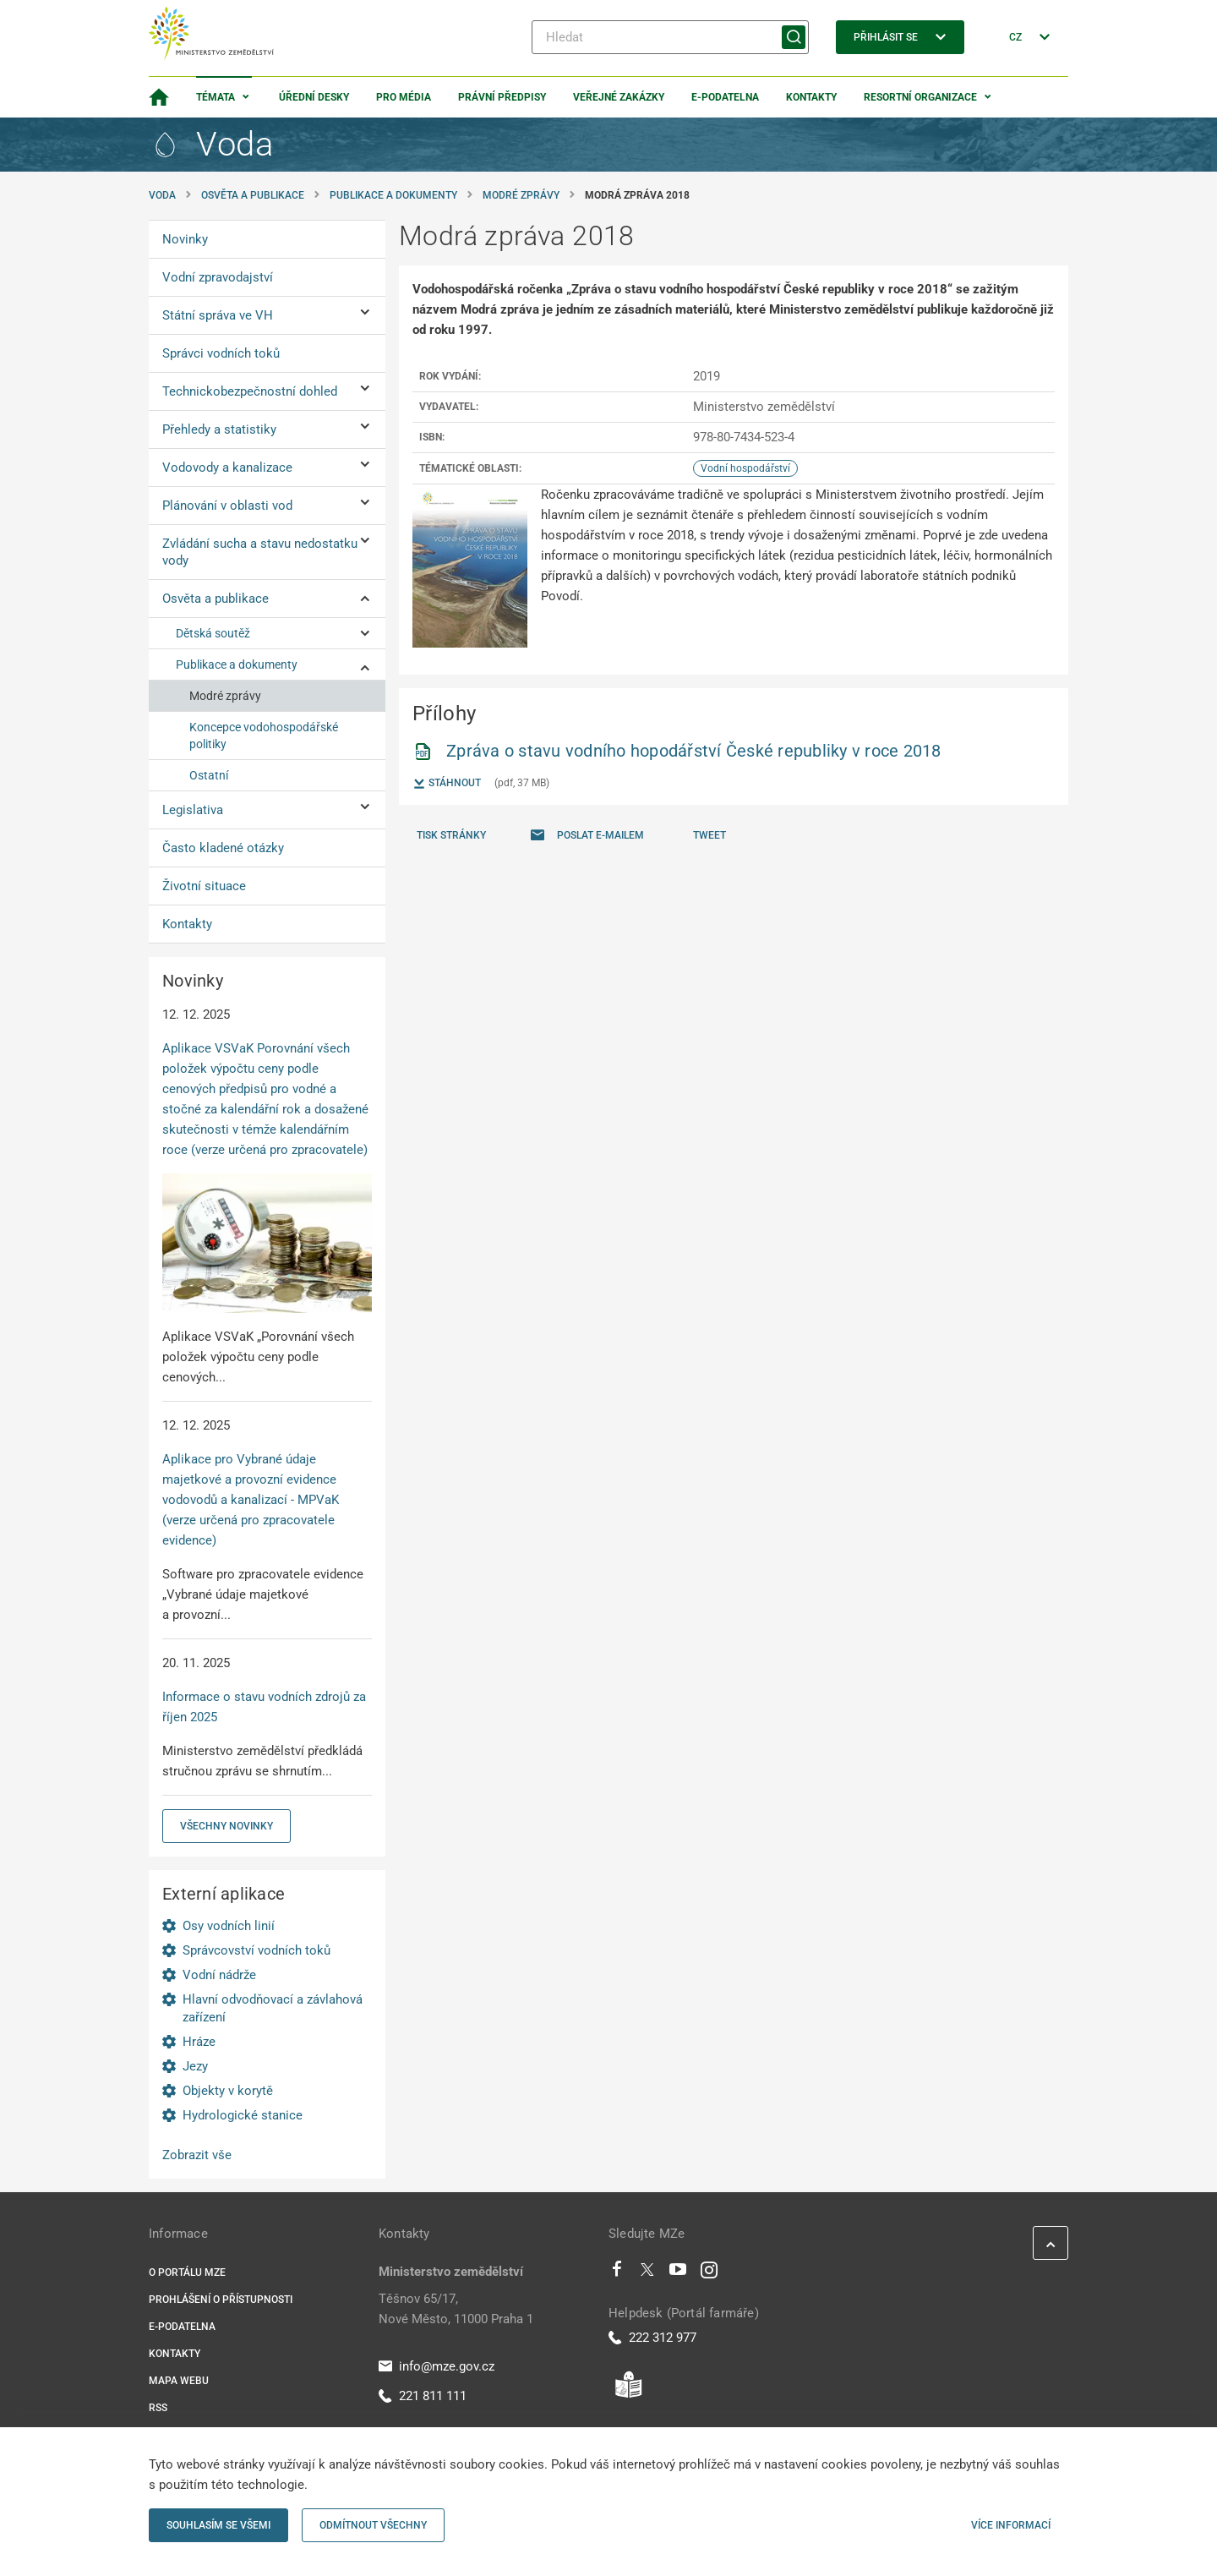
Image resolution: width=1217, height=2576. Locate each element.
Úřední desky (314, 97)
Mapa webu (179, 2381)
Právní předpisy (502, 97)
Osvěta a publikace (252, 195)
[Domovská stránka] (159, 97)
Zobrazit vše (197, 2155)
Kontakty (811, 97)
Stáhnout (446, 783)
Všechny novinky (226, 1826)
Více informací (1011, 2525)
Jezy (195, 2066)
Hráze (199, 2041)
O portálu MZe (187, 2272)
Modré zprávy (521, 195)
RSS (158, 2408)
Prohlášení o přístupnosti (220, 2299)
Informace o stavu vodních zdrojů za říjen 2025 (264, 1707)
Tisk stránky (451, 835)
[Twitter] (647, 2273)
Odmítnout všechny (373, 2525)
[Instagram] (709, 2273)
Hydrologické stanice (243, 2115)
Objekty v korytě (228, 2090)
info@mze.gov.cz (436, 2366)
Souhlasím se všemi (218, 2525)
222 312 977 (652, 2337)
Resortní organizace (920, 97)
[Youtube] (678, 2273)
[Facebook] (616, 2273)
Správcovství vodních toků (256, 1950)
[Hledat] (670, 37)
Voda (162, 195)
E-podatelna (725, 97)
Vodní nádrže (219, 1975)
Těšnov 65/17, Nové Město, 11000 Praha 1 (456, 2309)
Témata (215, 97)
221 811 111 (423, 2396)
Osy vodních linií (229, 1925)
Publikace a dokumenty (393, 195)
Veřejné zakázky (618, 97)
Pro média (403, 97)
